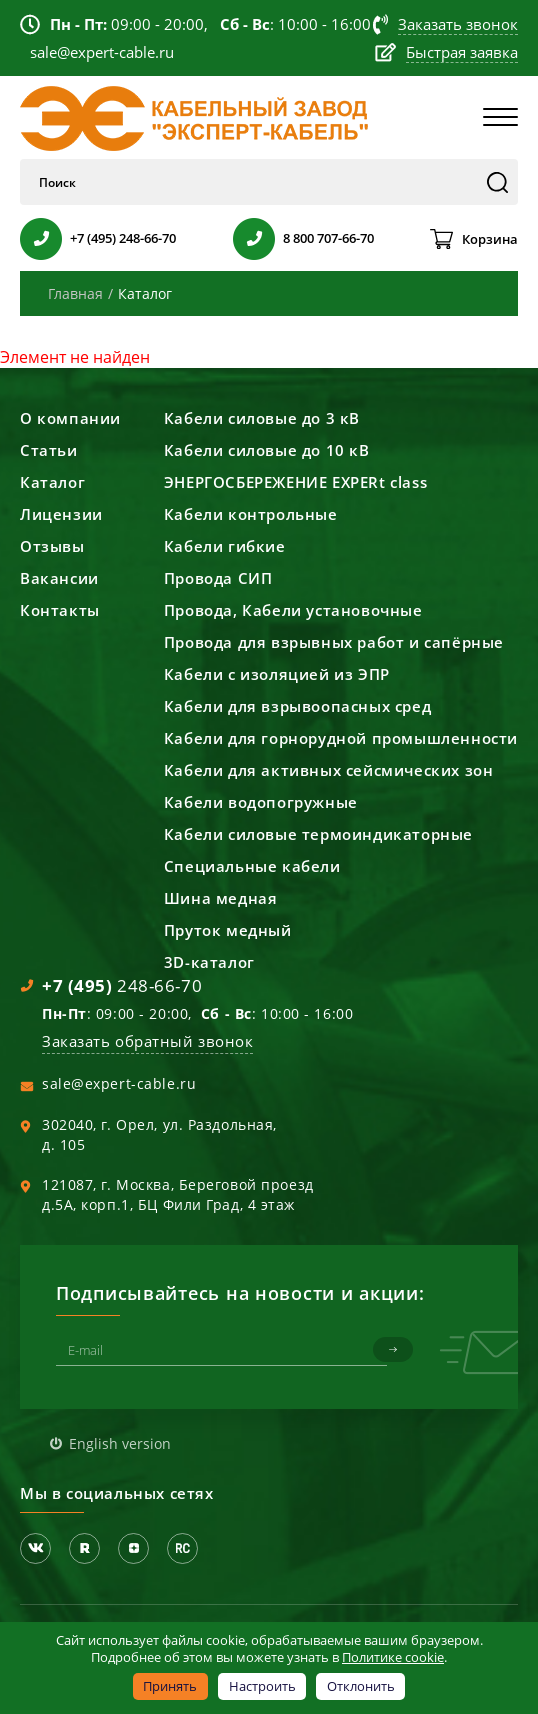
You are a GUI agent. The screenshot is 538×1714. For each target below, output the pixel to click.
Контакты (60, 610)
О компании (70, 418)
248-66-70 (122, 985)
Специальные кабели (252, 866)
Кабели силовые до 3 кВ (262, 418)
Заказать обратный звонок (147, 1041)
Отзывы (52, 546)
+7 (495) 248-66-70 (123, 238)
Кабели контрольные (251, 514)
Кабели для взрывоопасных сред (297, 706)
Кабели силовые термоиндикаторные (318, 834)
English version (120, 1443)
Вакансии (59, 578)
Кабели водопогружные (261, 802)
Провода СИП (218, 578)
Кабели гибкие (225, 546)
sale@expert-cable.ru (119, 1083)
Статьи (49, 450)
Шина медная (221, 898)
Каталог (52, 482)
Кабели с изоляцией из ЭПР (277, 674)
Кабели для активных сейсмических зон (329, 770)
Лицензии (61, 514)
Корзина (490, 239)
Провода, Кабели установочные (293, 610)
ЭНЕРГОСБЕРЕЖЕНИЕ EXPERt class (295, 482)
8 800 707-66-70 (328, 238)
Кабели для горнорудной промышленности (341, 738)
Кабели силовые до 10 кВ (267, 450)
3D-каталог (209, 962)
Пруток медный (228, 930)
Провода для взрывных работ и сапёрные (334, 642)
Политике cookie (393, 1657)
